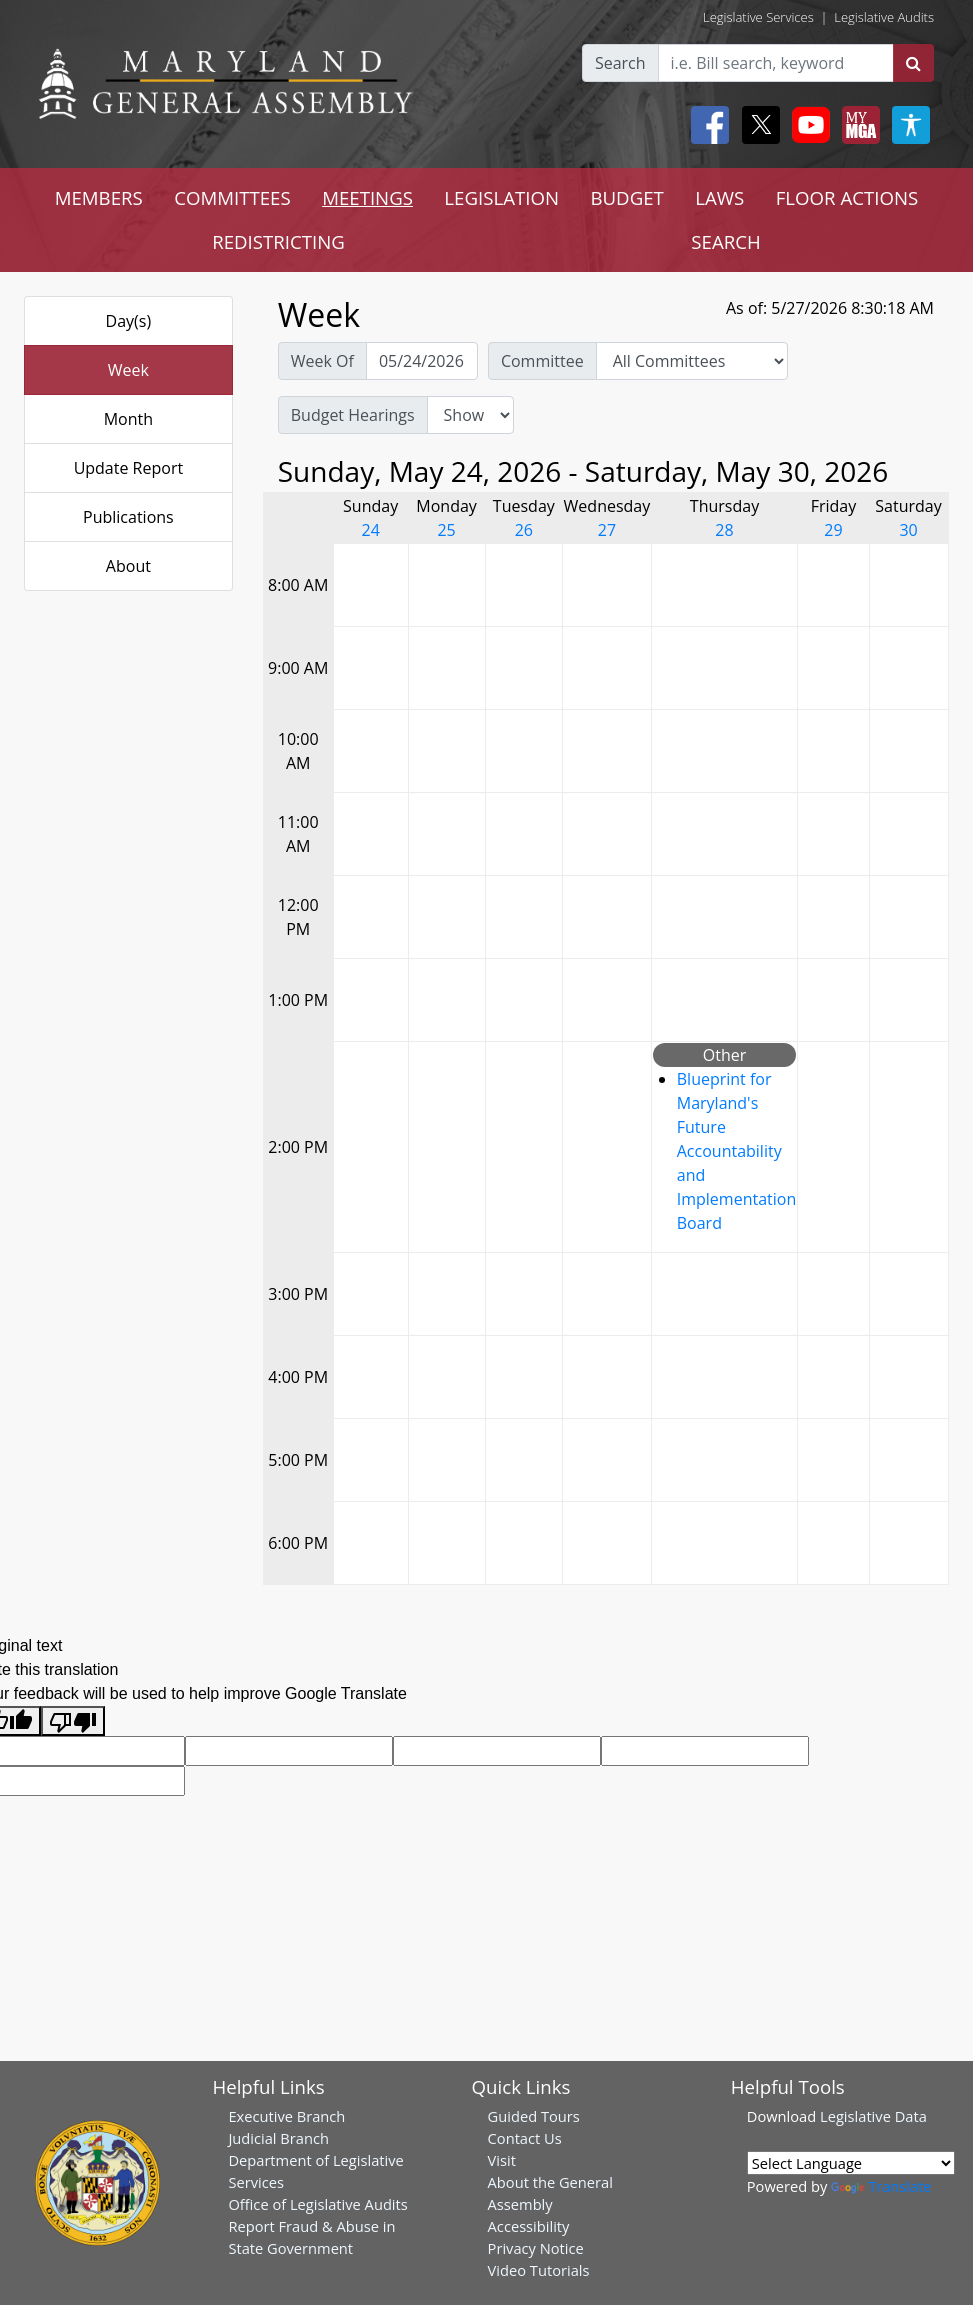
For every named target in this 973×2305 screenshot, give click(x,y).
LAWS (719, 197)
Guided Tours (534, 2116)
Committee (542, 361)
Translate (881, 2186)
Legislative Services (758, 17)
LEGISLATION (501, 197)
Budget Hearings (353, 415)
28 (724, 530)
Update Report (129, 468)
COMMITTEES (232, 197)
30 (908, 530)
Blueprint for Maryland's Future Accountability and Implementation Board (736, 1151)
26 (524, 530)
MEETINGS (367, 197)
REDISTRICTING (278, 241)
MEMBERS (99, 197)
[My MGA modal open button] (857, 125)
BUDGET (626, 197)
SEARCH (725, 241)
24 (371, 530)
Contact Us (525, 2138)
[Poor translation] (73, 1721)
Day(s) (129, 321)
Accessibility (529, 2226)
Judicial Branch (278, 2138)
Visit (502, 2160)
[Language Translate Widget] (851, 2163)
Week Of (322, 361)
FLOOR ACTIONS (847, 197)
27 (607, 530)
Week (128, 370)
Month (128, 419)
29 (833, 530)
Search (620, 63)
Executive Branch (286, 2116)
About (128, 566)
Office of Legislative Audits (317, 2204)
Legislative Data (873, 2116)
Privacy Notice (536, 2248)
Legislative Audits (884, 17)
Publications (128, 517)
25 (446, 530)
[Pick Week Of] (422, 361)
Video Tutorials (539, 2270)
